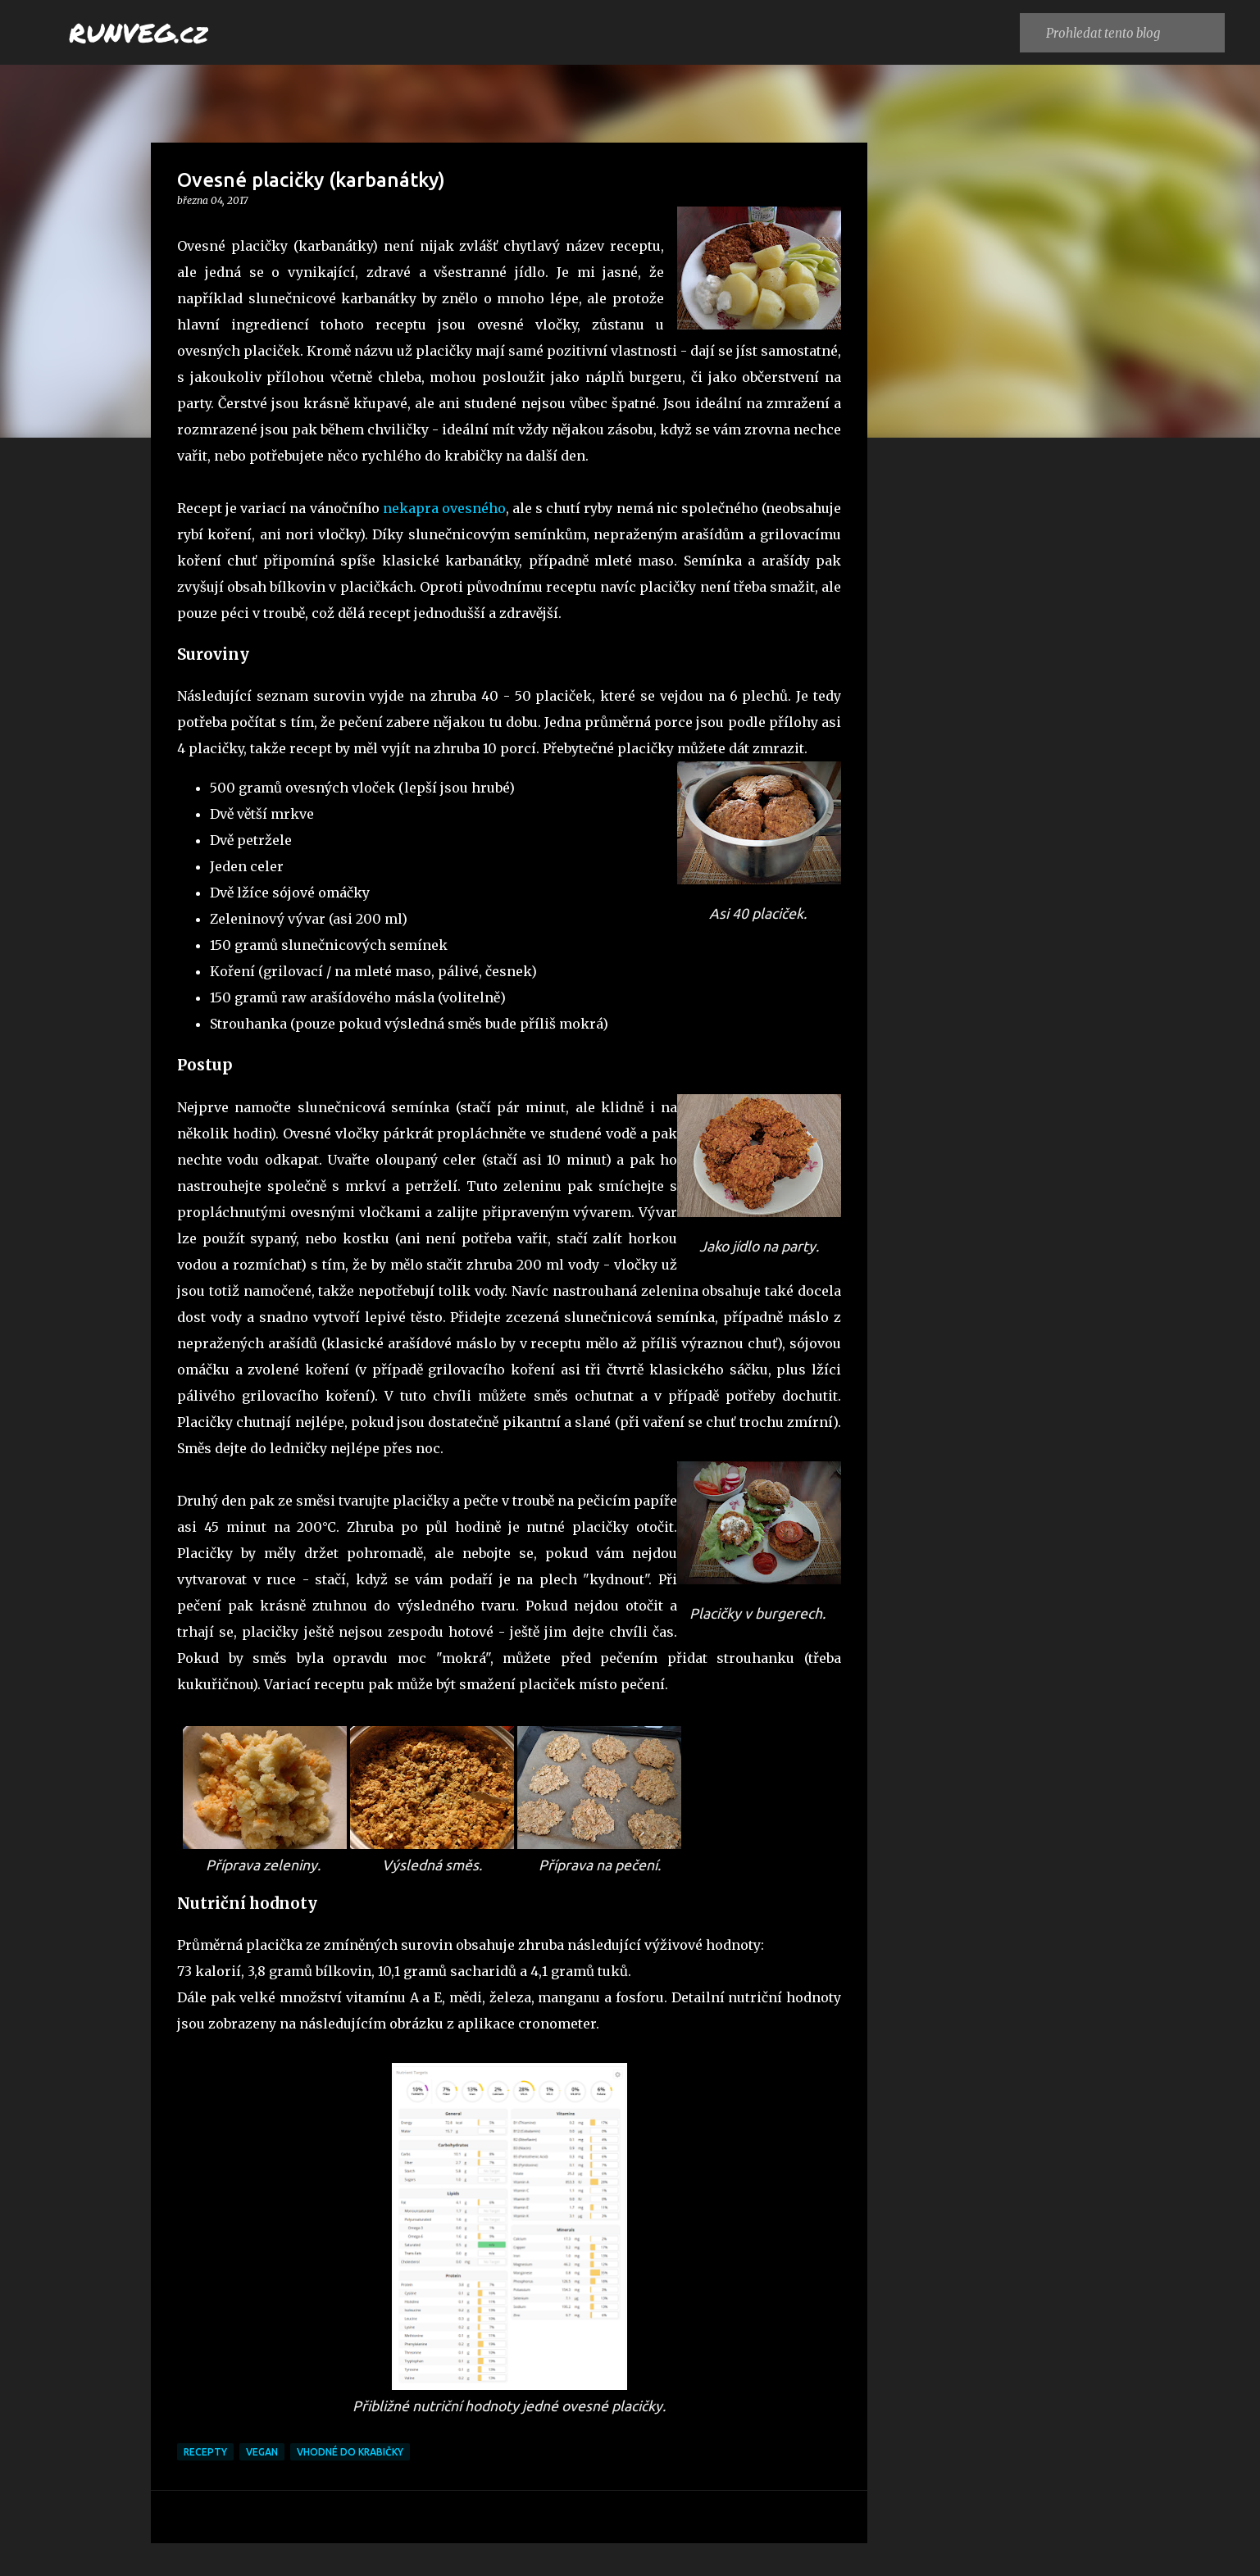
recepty (205, 2452)
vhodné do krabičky (350, 2452)
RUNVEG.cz (138, 32)
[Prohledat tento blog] (1132, 32)
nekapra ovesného (444, 508)
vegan (262, 2452)
